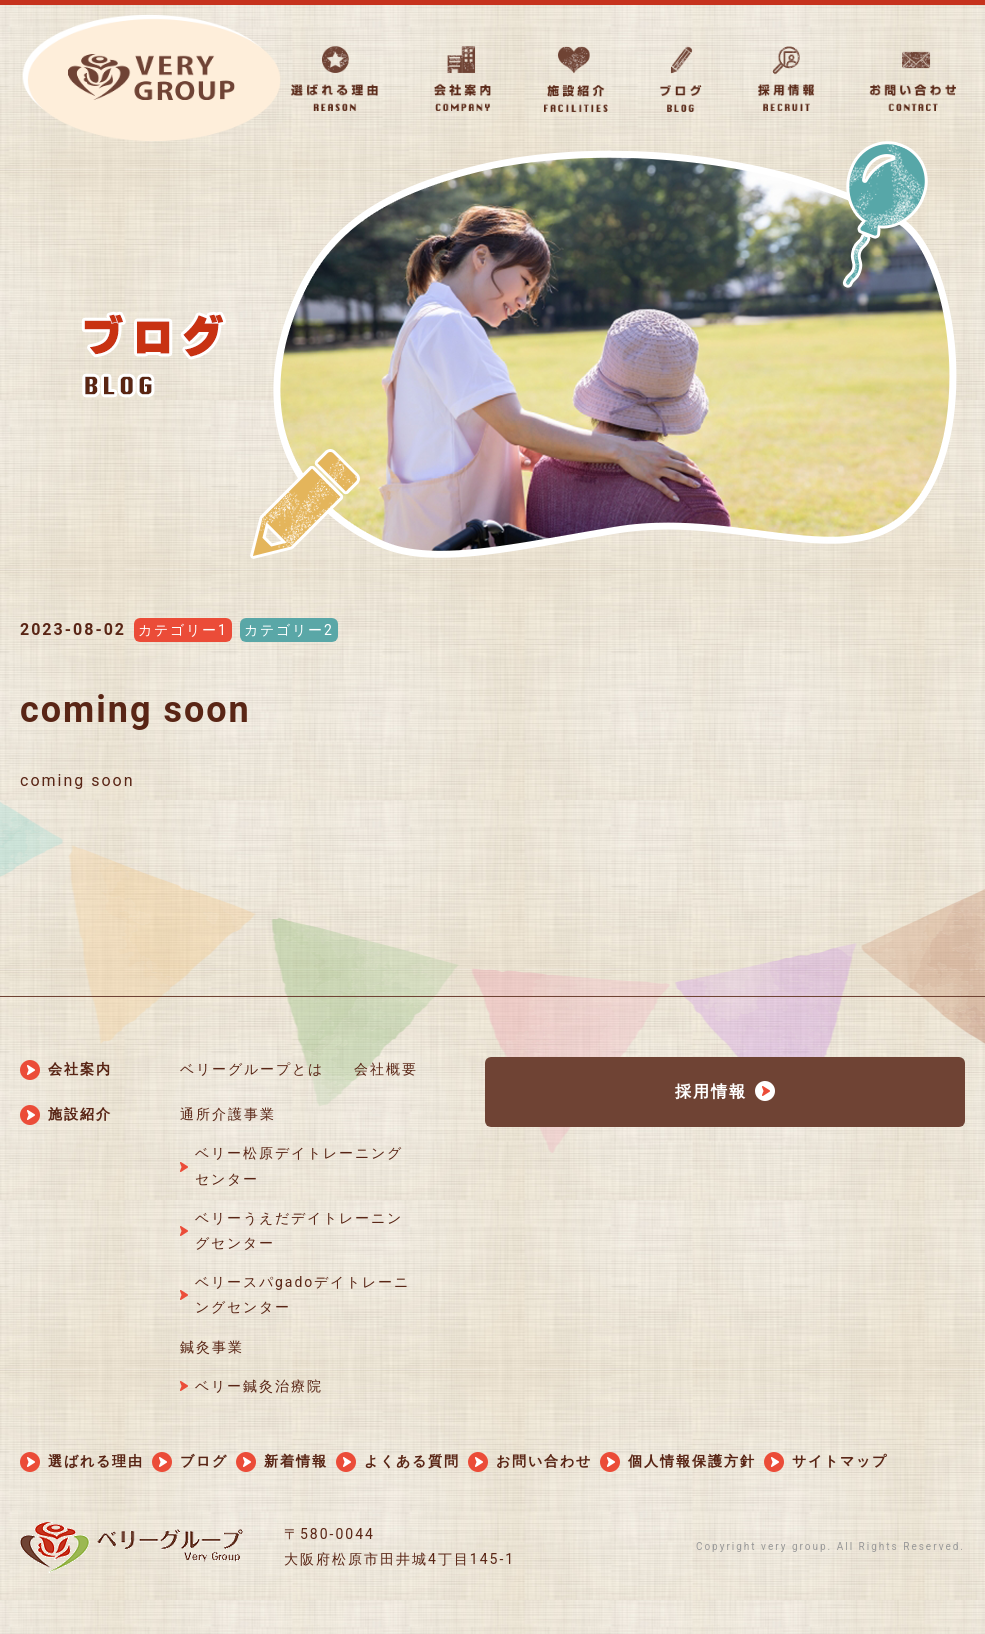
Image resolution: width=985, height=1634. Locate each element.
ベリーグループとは (252, 1069)
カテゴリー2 (289, 630)
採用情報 (711, 1091)
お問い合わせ (544, 1461)
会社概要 (386, 1069)
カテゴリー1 (183, 630)
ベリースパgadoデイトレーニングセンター (302, 1294)
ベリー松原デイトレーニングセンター (299, 1165)
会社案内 (80, 1069)
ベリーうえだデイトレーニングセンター (299, 1230)
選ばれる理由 (96, 1461)
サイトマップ (840, 1461)
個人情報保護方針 (692, 1461)
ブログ (204, 1461)
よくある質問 (412, 1461)
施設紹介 (80, 1114)
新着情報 (296, 1461)
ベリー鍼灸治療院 (259, 1386)
